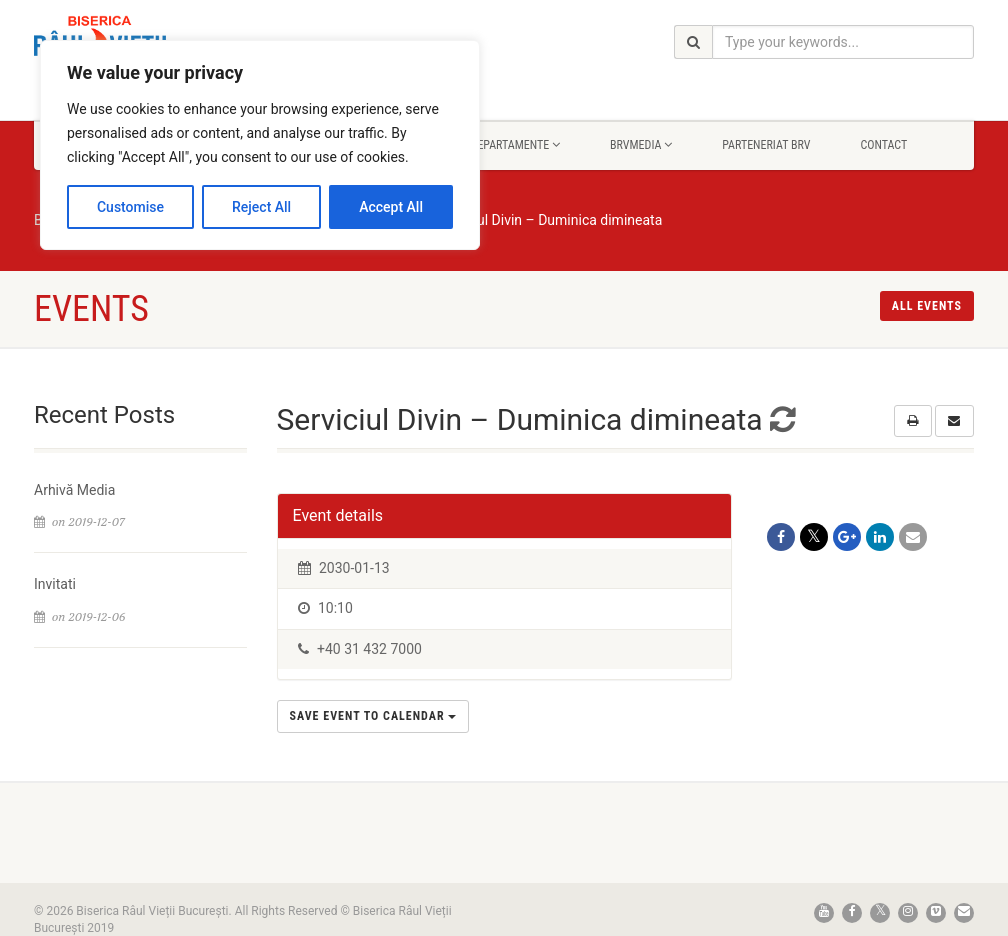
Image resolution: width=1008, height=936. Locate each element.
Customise (130, 207)
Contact (883, 145)
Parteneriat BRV (766, 145)
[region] (260, 145)
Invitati (55, 584)
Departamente (515, 145)
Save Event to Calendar (373, 716)
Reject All (261, 207)
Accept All (391, 207)
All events (927, 306)
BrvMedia (641, 145)
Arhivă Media (74, 490)
